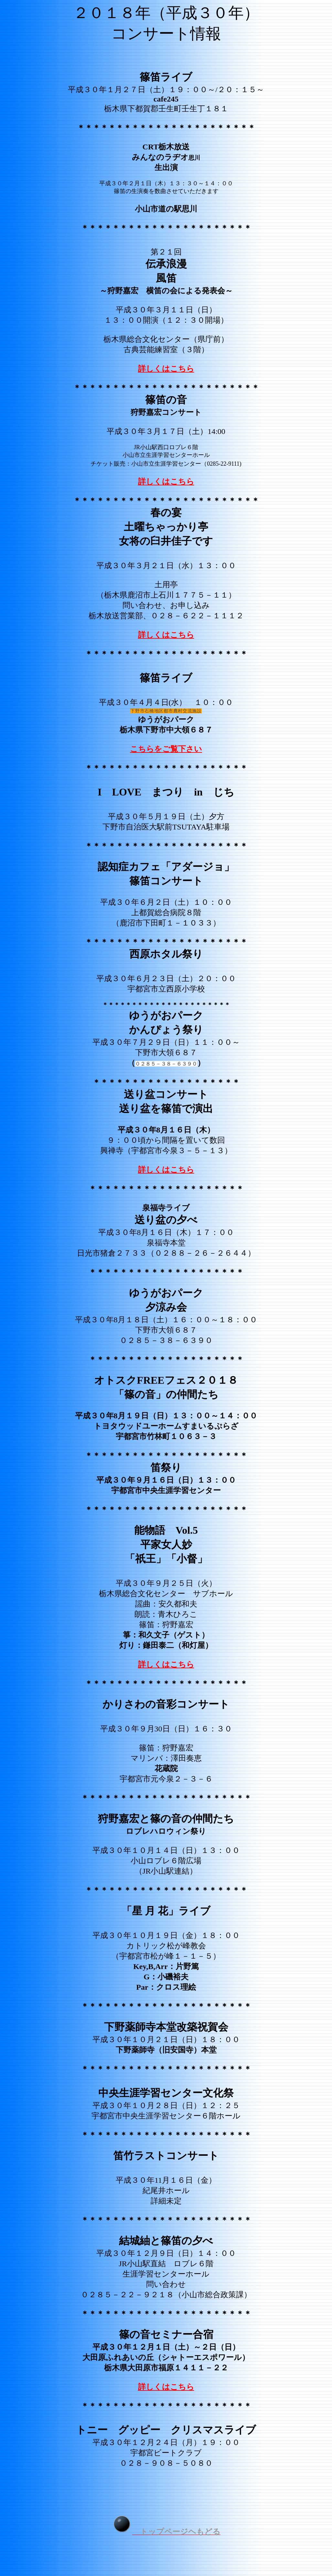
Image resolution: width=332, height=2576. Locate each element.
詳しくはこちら (166, 368)
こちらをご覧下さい (166, 749)
